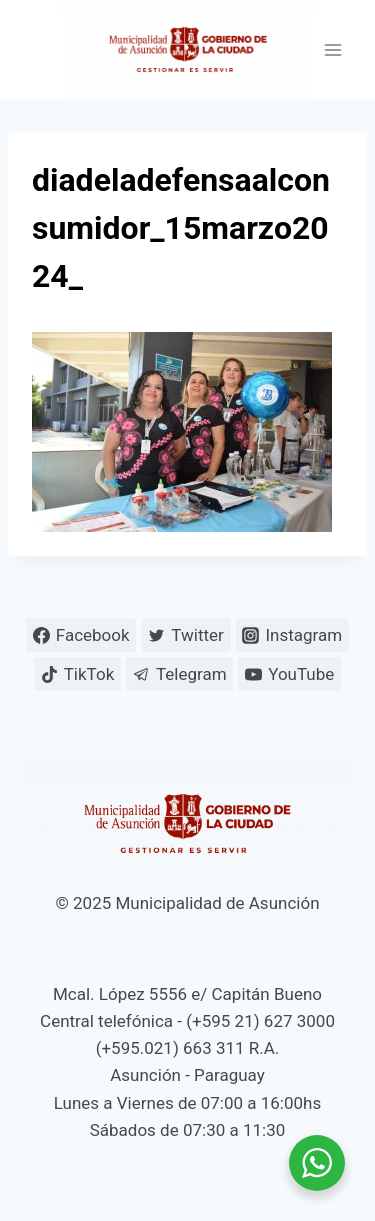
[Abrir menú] (332, 50)
